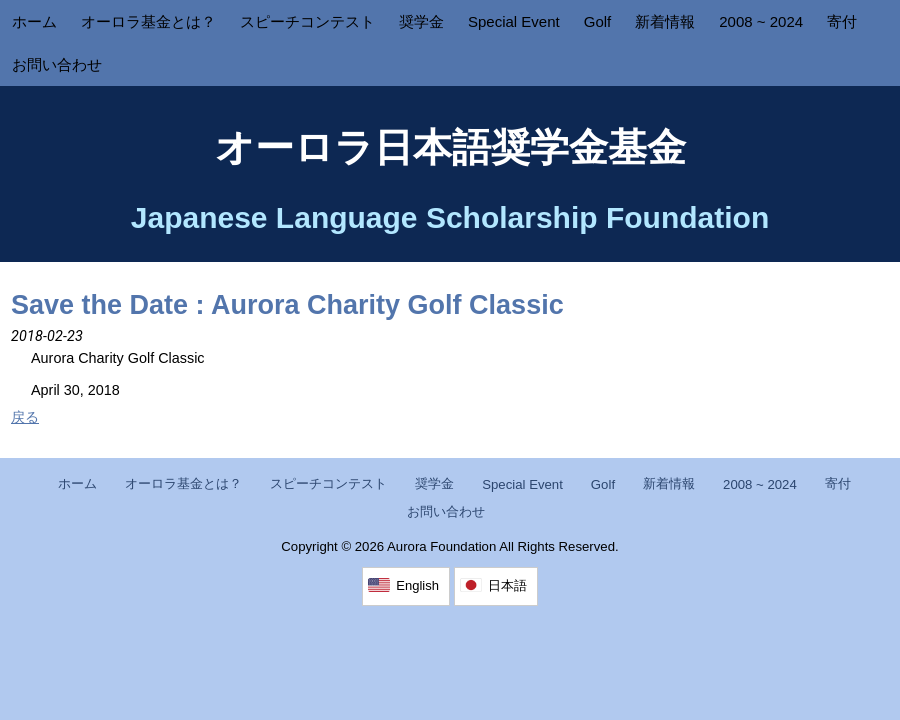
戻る (25, 417)
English (417, 585)
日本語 (507, 585)
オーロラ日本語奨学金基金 (450, 147)
